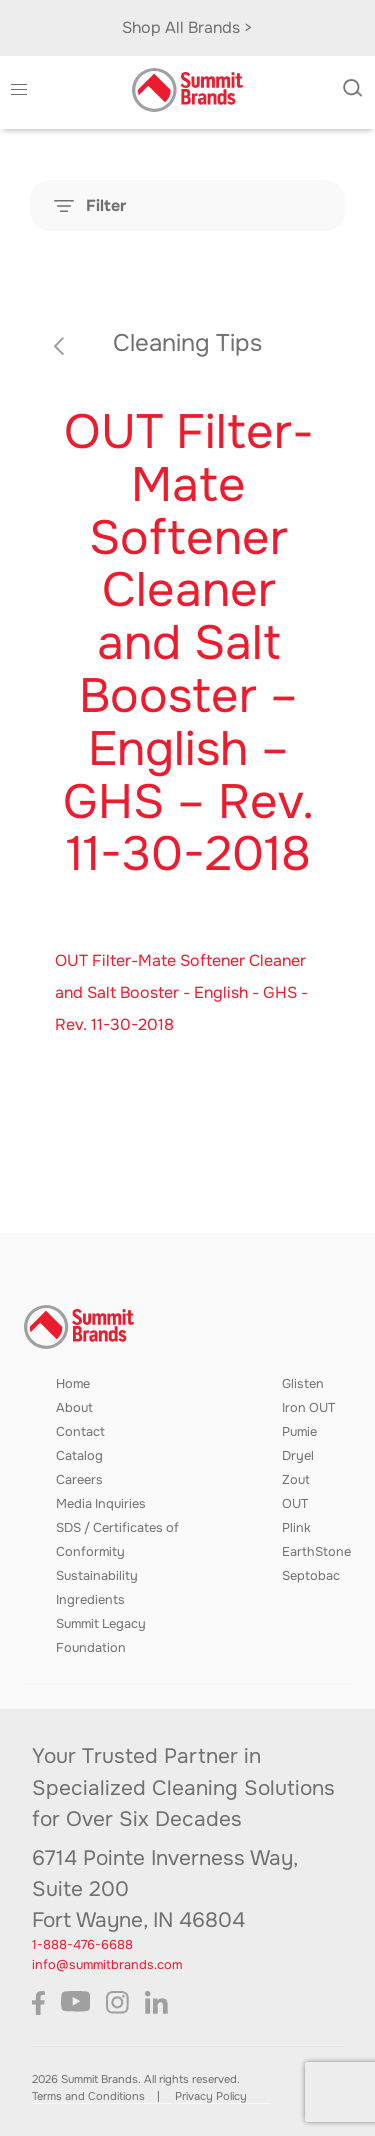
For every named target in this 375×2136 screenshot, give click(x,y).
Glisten (303, 1384)
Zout (296, 1480)
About (74, 1408)
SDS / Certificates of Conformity (117, 1540)
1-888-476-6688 (82, 1945)
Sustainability (97, 1576)
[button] (19, 90)
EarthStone (316, 1552)
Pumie (299, 1432)
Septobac (311, 1576)
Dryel (298, 1456)
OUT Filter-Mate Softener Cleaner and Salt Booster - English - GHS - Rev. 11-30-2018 (181, 992)
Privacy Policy (211, 2096)
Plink (296, 1528)
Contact (80, 1432)
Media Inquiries (101, 1504)
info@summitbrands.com (107, 1965)
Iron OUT (308, 1408)
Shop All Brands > (187, 27)
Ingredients (90, 1600)
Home (73, 1384)
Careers (79, 1480)
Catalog (79, 1456)
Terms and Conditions (88, 2096)
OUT (295, 1504)
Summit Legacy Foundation (101, 1636)
